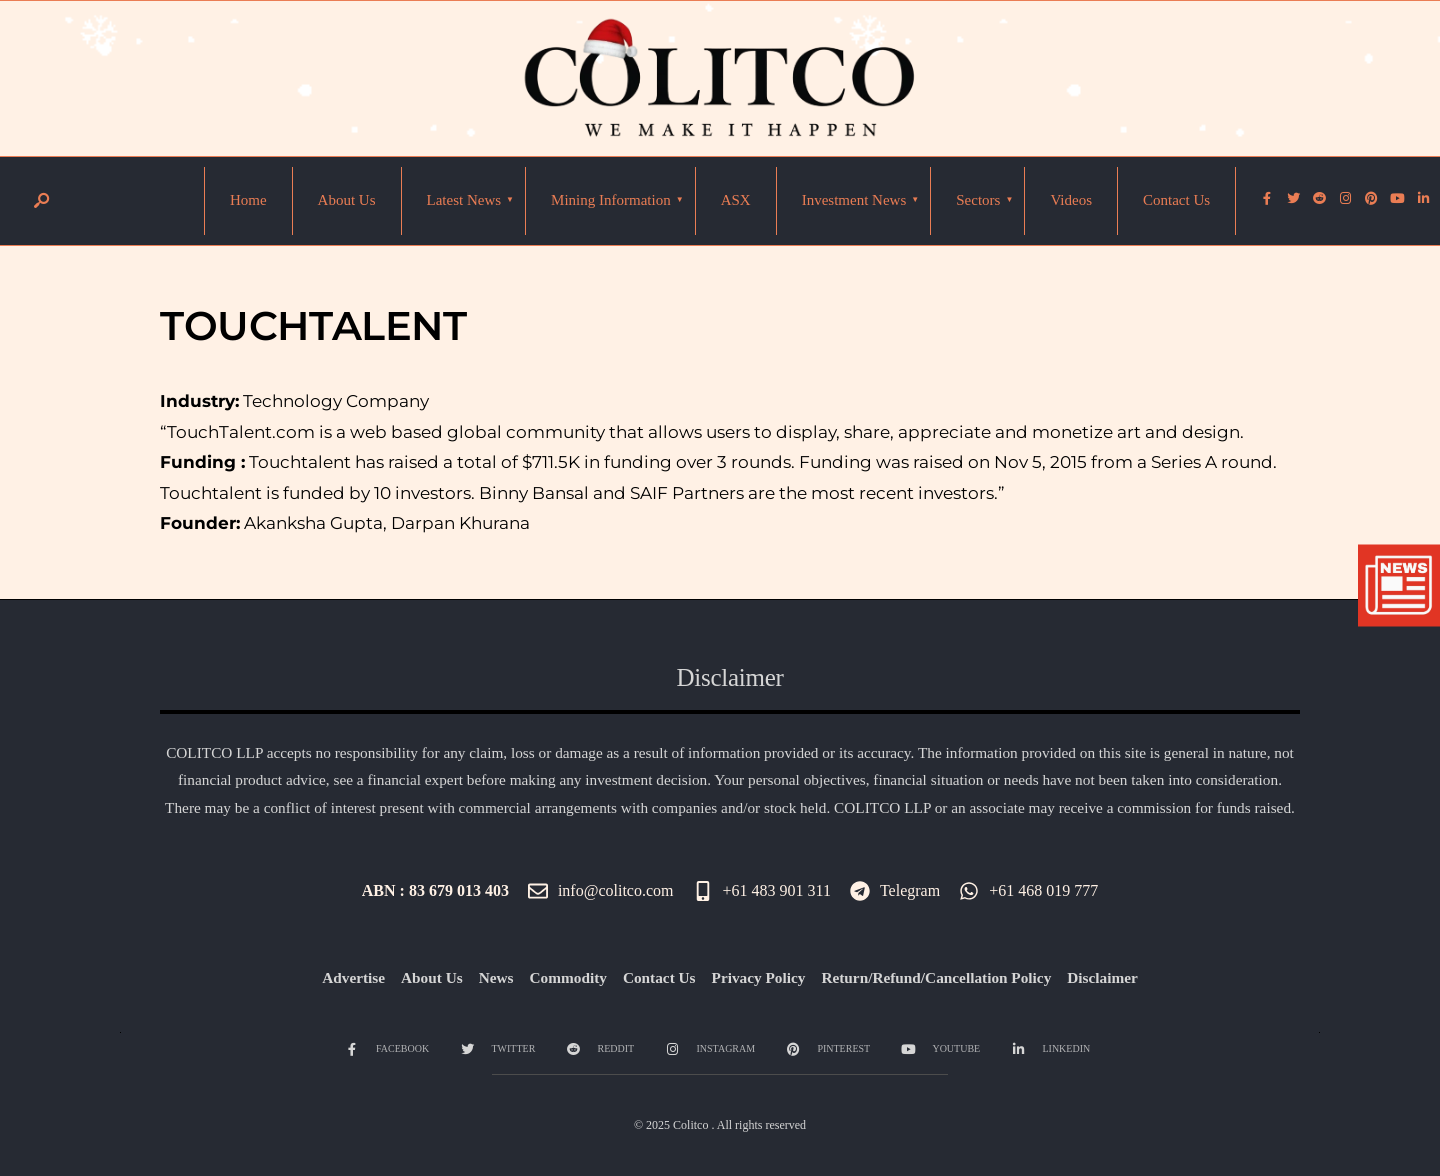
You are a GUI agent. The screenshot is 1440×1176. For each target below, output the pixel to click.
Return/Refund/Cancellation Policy (936, 977)
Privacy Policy (759, 977)
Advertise (353, 977)
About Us (347, 200)
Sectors (978, 200)
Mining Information (611, 200)
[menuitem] (464, 201)
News (496, 977)
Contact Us (1176, 200)
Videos (1071, 200)
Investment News (854, 200)
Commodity (568, 977)
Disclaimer (1102, 977)
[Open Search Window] (41, 201)
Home (248, 200)
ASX (736, 200)
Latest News (464, 200)
